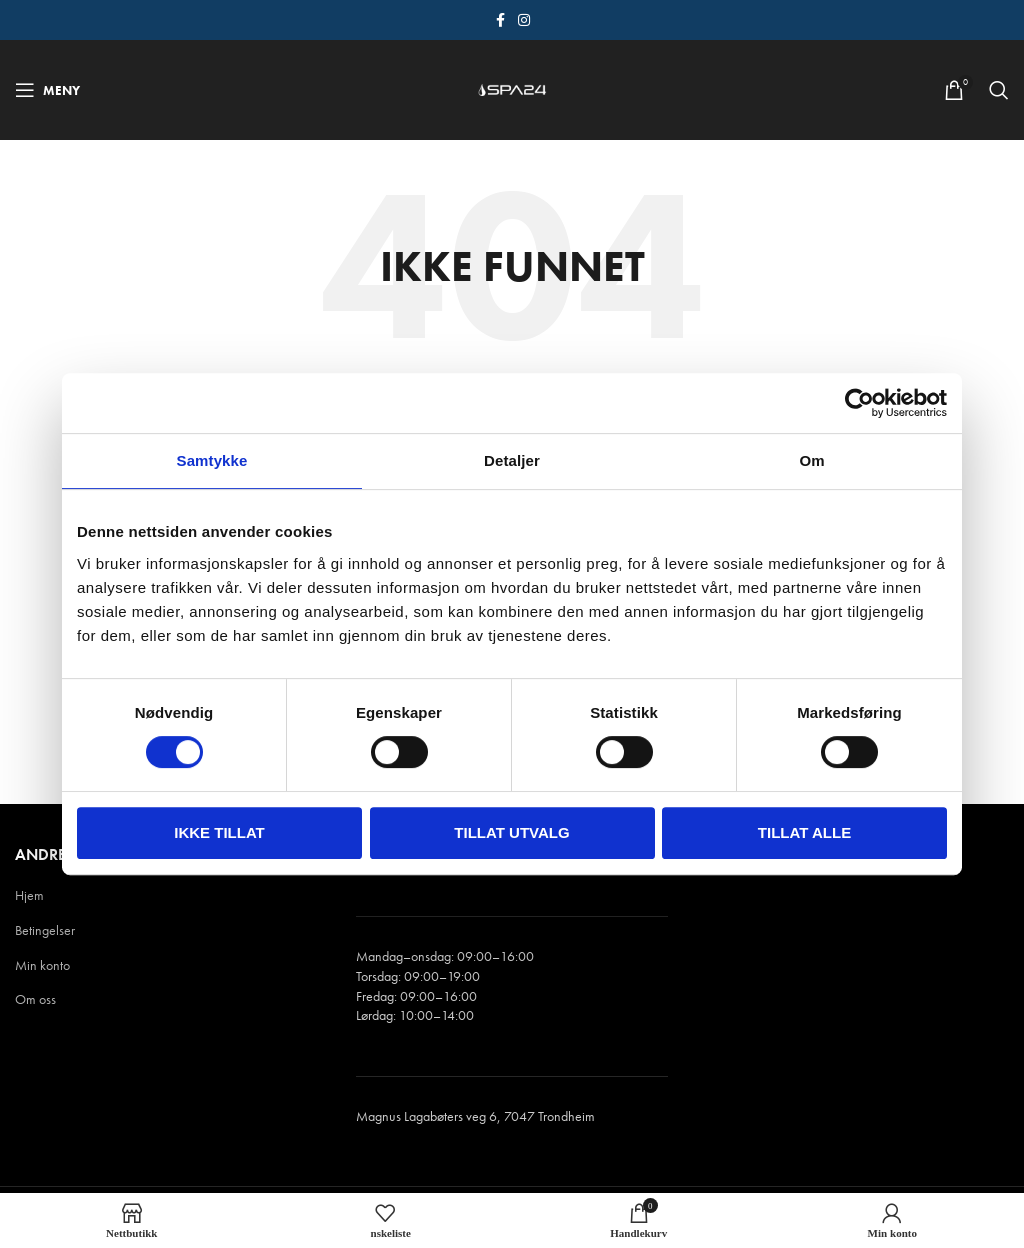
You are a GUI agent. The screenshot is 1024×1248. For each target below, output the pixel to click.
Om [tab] (811, 460)
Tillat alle (804, 832)
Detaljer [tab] (512, 460)
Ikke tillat (219, 832)
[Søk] (999, 90)
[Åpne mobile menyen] (47, 90)
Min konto (42, 965)
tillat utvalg (511, 832)
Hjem (29, 895)
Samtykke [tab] (212, 460)
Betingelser (45, 930)
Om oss (35, 999)
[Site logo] (512, 88)
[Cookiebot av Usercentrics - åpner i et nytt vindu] (859, 403)
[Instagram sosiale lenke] (524, 20)
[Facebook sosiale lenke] (500, 20)
